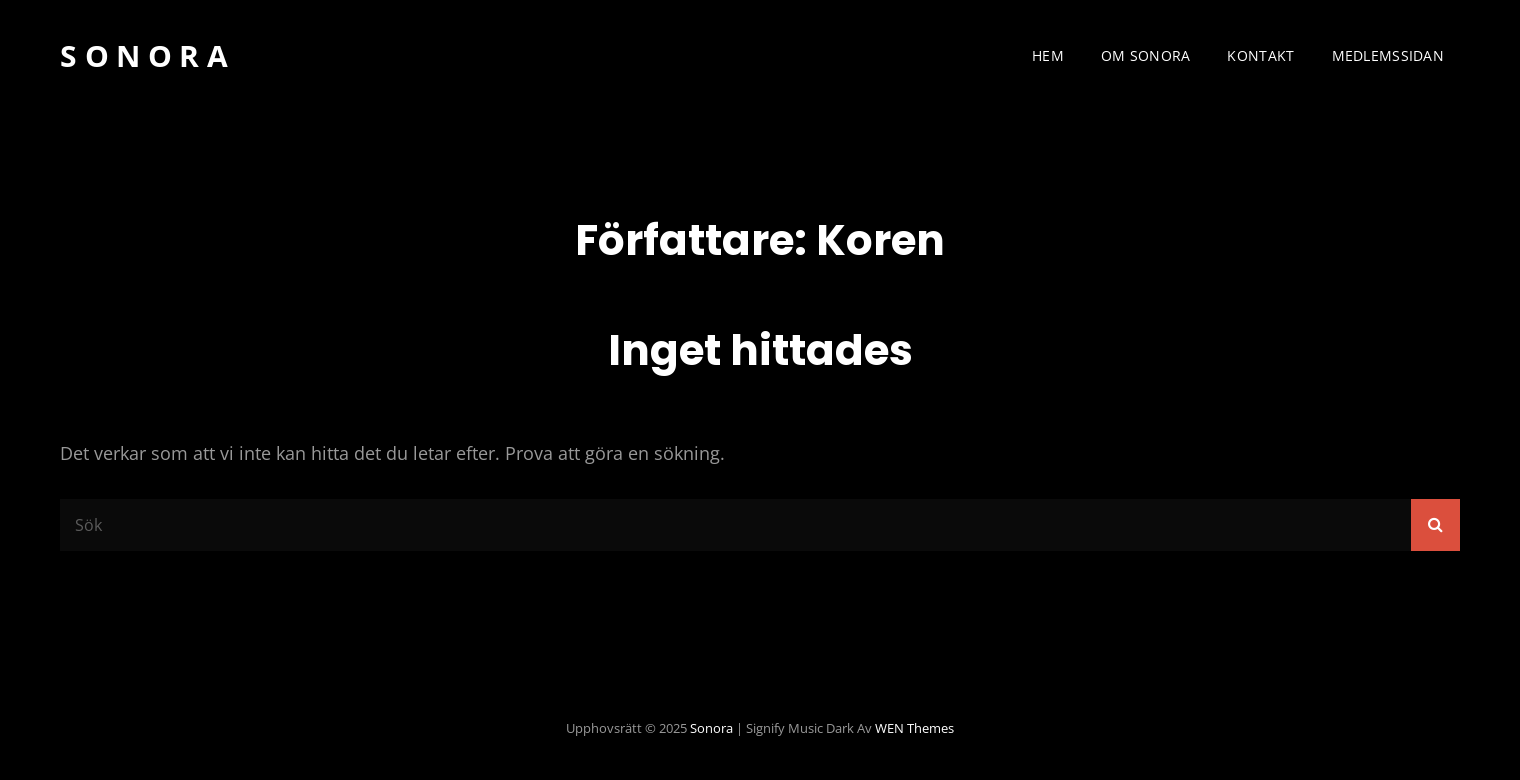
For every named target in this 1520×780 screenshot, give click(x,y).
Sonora (147, 55)
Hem (1048, 55)
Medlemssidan (1388, 55)
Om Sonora (1146, 55)
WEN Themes (914, 728)
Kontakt (1260, 55)
